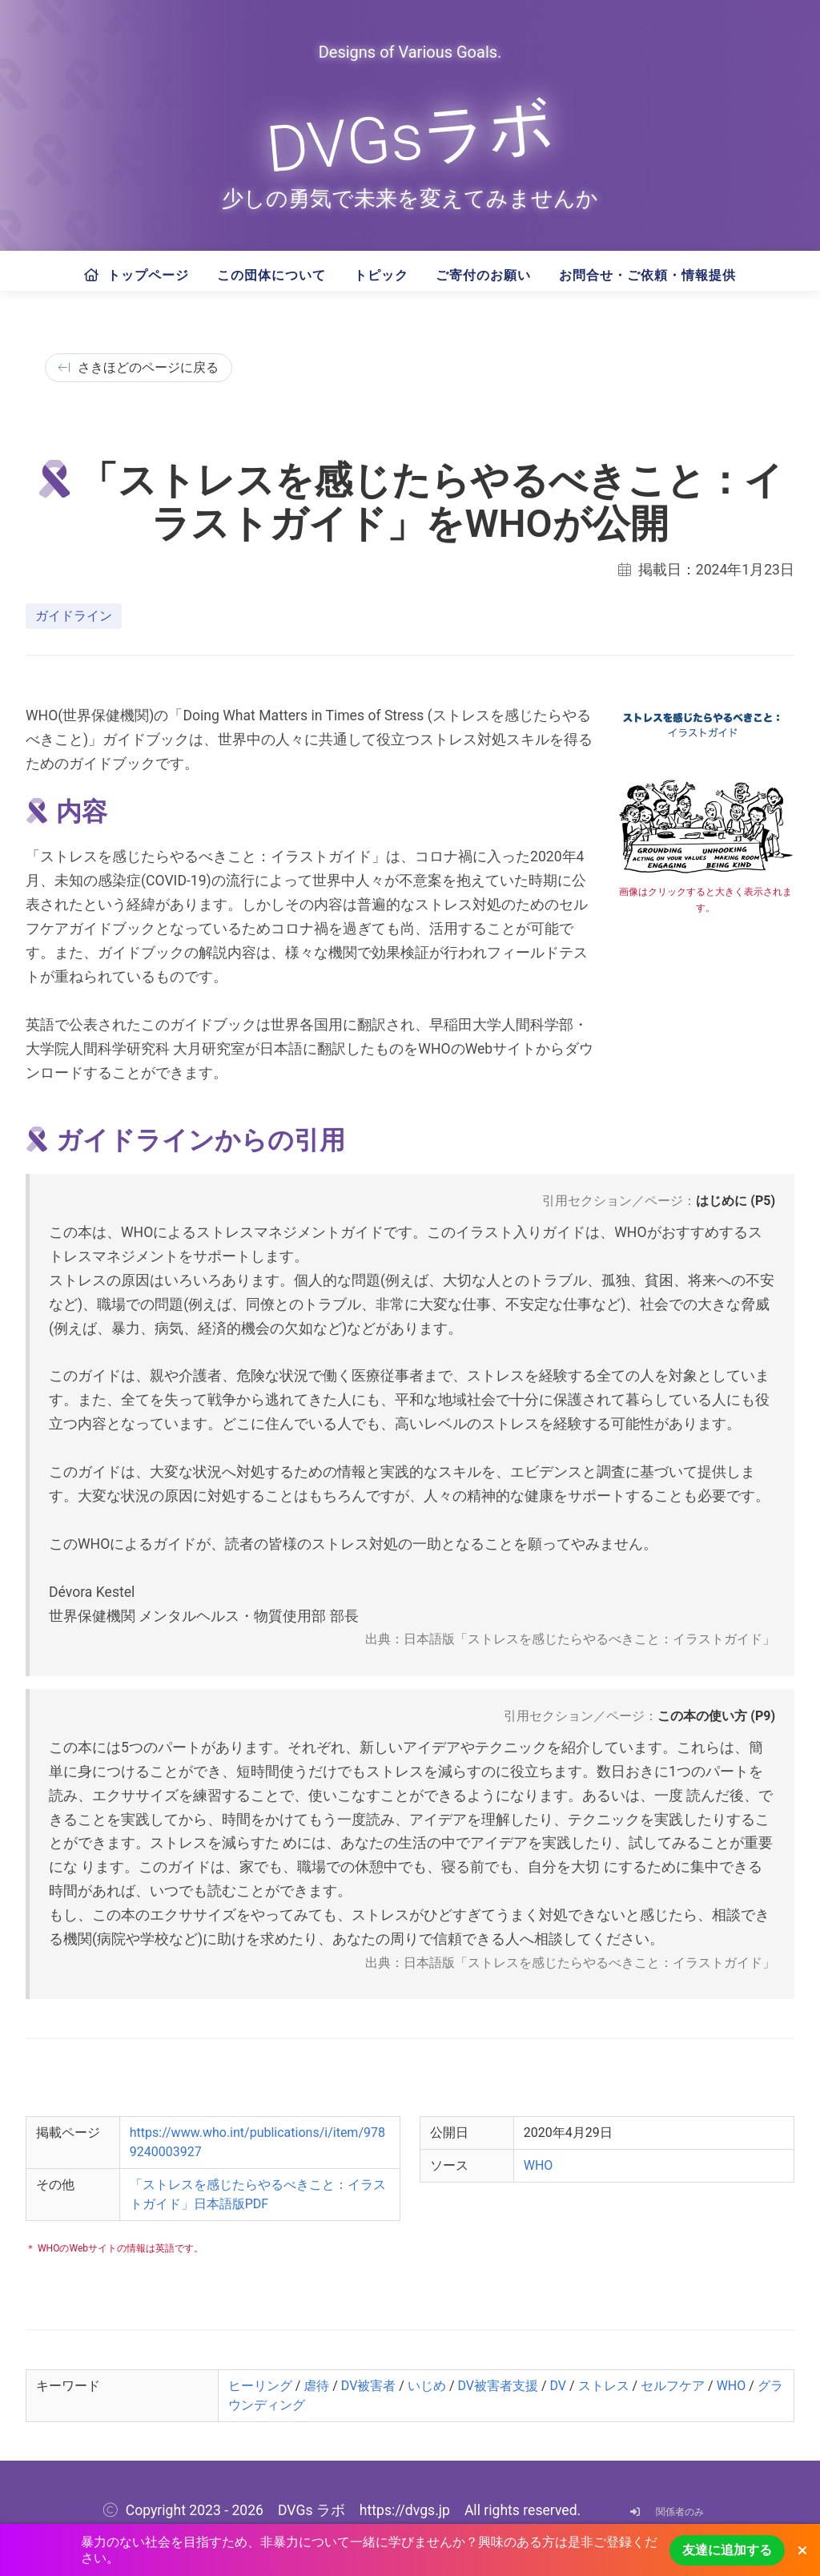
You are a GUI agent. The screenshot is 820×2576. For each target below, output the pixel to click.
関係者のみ (663, 2512)
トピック (381, 275)
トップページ (136, 275)
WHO (538, 2165)
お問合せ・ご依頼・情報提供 (647, 275)
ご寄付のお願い (483, 275)
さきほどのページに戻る (138, 367)
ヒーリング (260, 2385)
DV (558, 2385)
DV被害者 (368, 2385)
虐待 (316, 2385)
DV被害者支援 (497, 2385)
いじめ (427, 2385)
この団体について (271, 275)
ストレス (603, 2385)
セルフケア (673, 2385)
